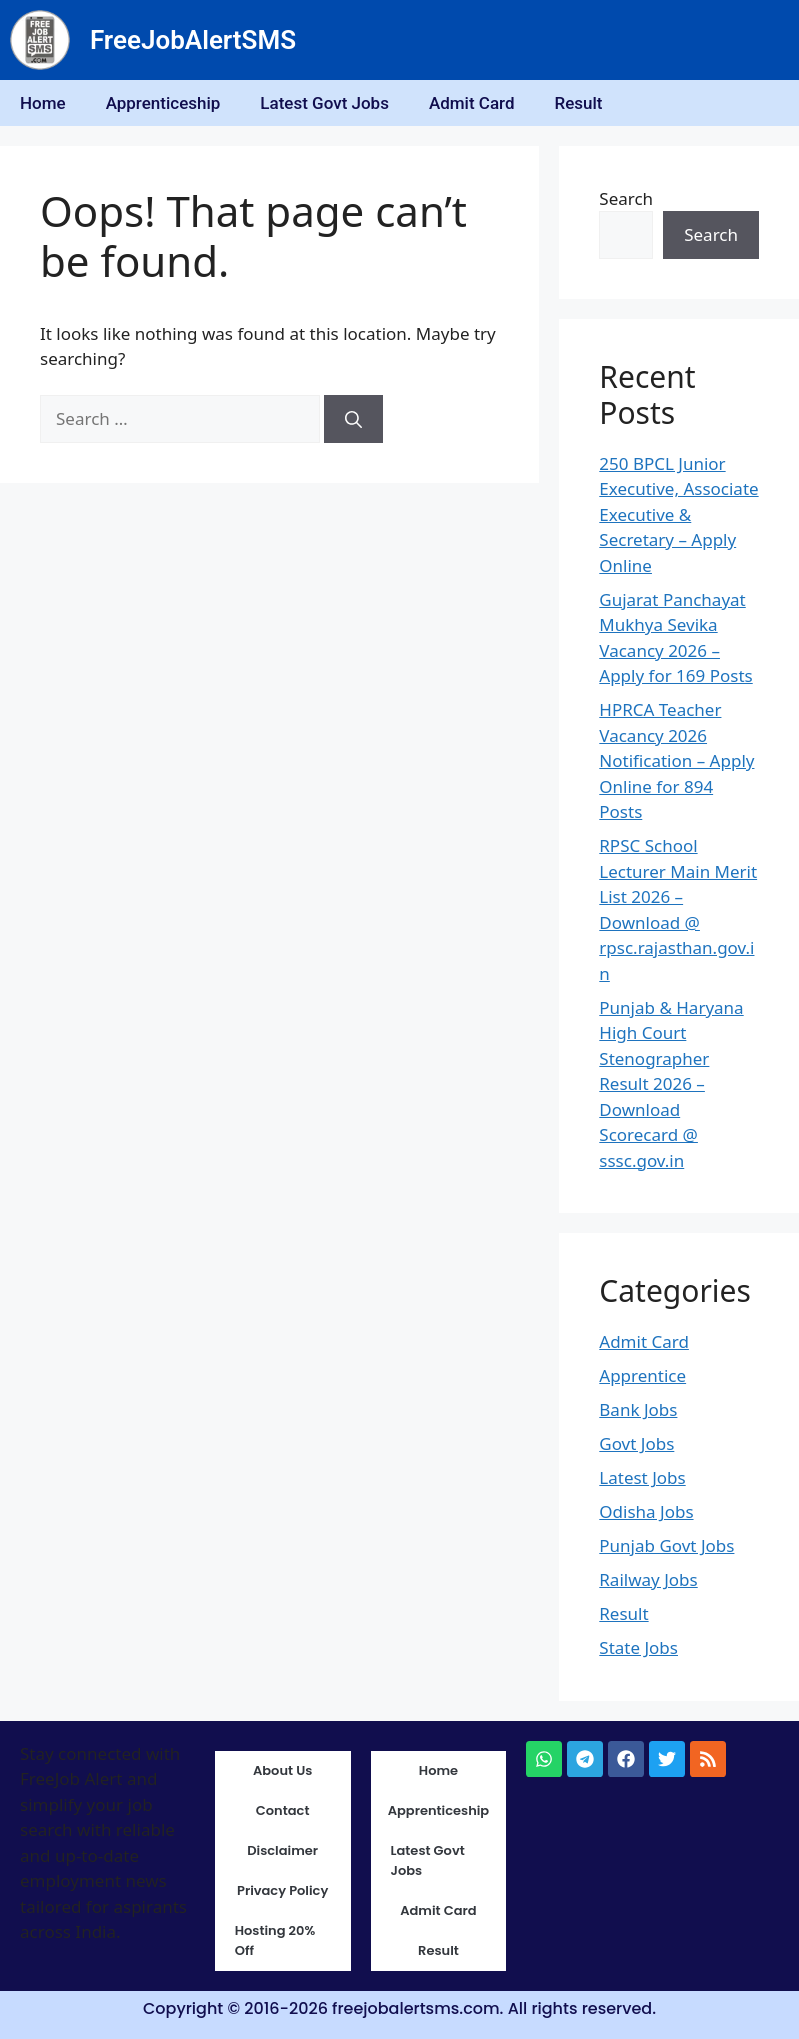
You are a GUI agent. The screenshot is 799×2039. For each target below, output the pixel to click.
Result (578, 103)
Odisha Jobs (646, 1511)
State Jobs (638, 1647)
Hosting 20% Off (275, 1940)
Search (626, 198)
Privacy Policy (282, 1890)
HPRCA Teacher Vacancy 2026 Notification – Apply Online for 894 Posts (676, 760)
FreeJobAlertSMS (193, 40)
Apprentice (642, 1375)
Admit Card (472, 103)
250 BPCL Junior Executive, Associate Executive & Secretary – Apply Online (678, 514)
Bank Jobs (638, 1409)
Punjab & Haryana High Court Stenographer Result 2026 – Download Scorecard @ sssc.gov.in (671, 1084)
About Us (282, 1770)
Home (43, 103)
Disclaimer (282, 1850)
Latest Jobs (642, 1477)
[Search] (353, 419)
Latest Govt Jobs (324, 103)
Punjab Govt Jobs (666, 1545)
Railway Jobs (648, 1579)
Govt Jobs (636, 1443)
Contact (283, 1810)
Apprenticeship (163, 103)
